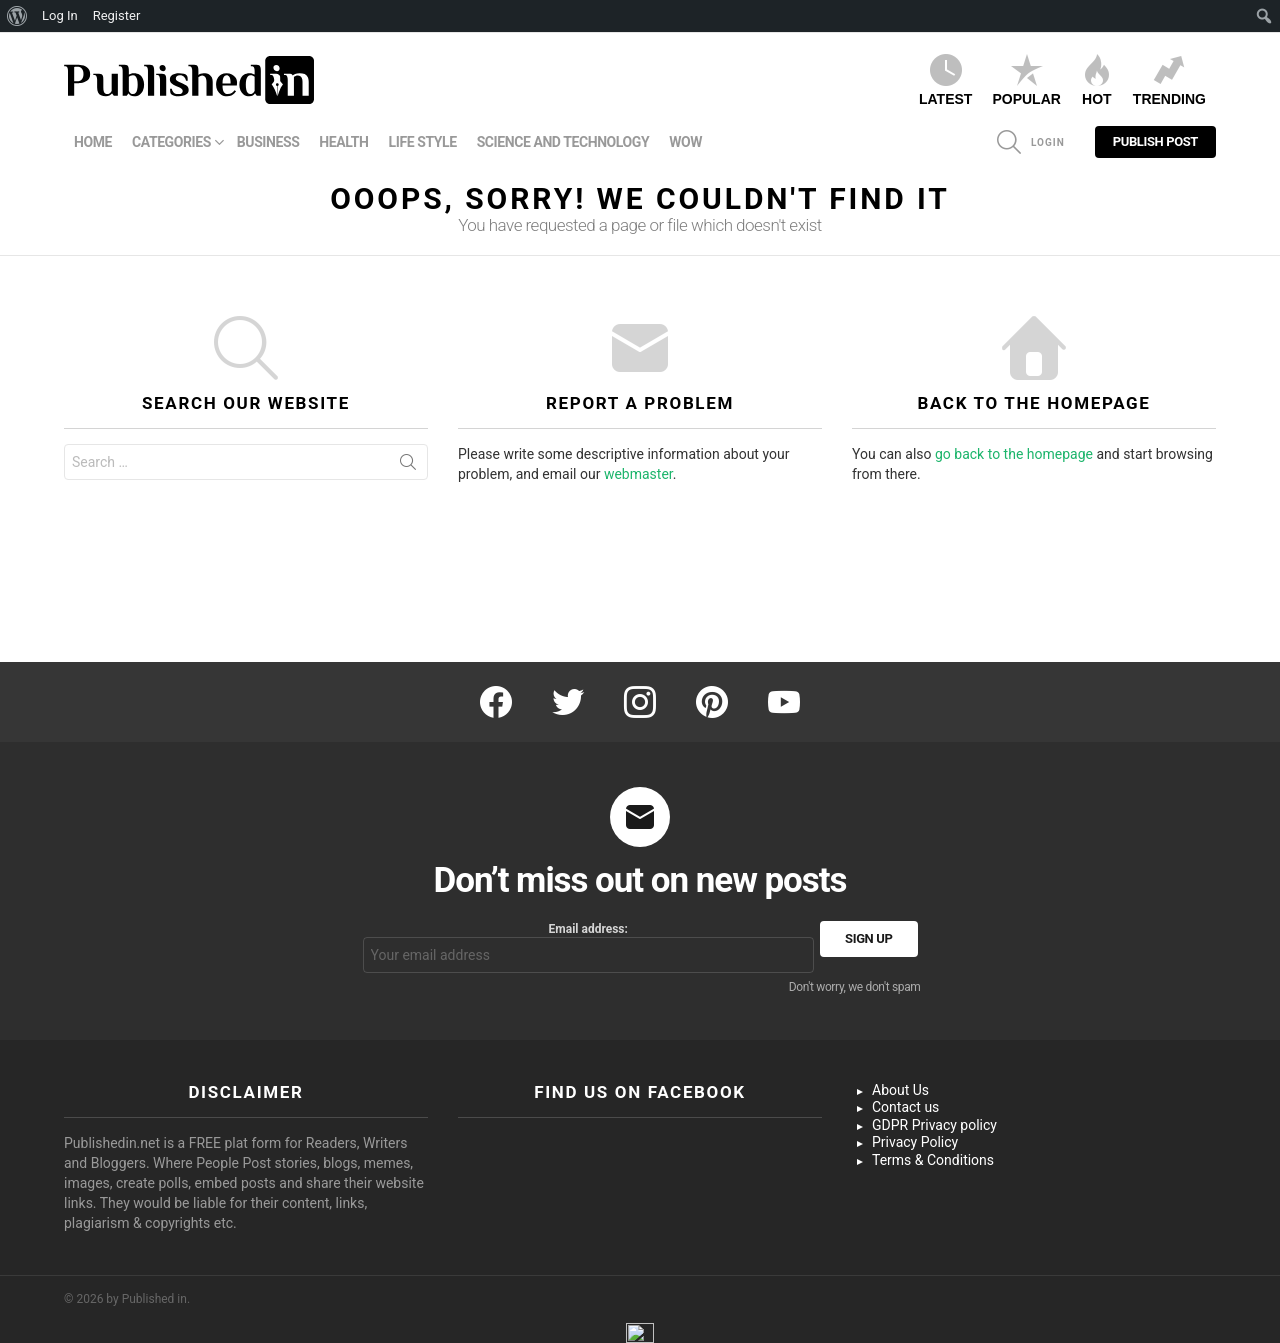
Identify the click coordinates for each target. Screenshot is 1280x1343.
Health (343, 142)
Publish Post (1155, 146)
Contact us (905, 1107)
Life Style (423, 142)
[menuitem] (17, 16)
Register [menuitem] (117, 15)
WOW (685, 142)
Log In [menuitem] (60, 15)
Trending (1169, 80)
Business (268, 142)
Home (93, 142)
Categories (171, 142)
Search (408, 466)
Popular (1026, 80)
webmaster (638, 474)
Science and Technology (563, 142)
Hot (1097, 80)
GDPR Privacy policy (934, 1125)
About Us (900, 1090)
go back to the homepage (1014, 454)
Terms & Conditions (933, 1160)
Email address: (589, 947)
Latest (945, 80)
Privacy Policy (915, 1142)
